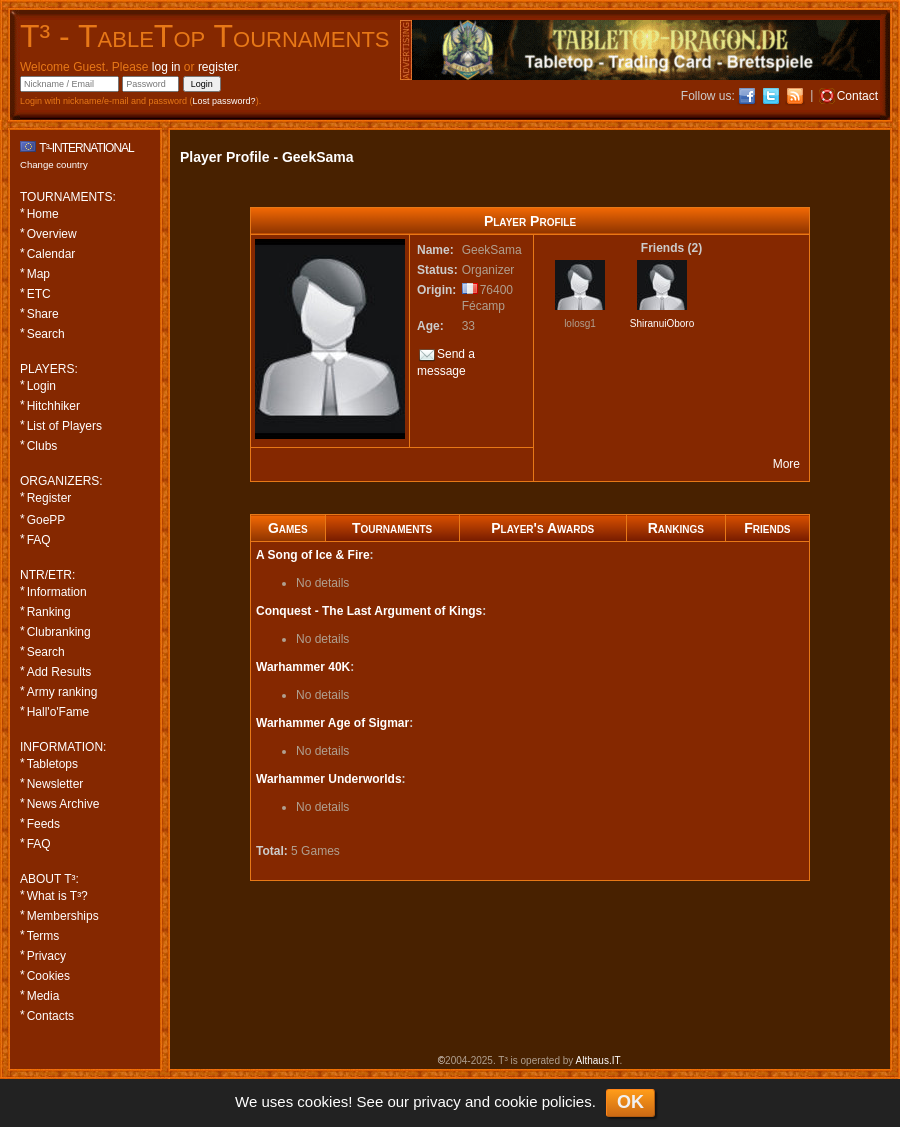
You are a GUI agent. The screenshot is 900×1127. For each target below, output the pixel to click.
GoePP (46, 520)
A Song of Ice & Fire (313, 555)
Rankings (676, 528)
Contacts (50, 1016)
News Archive (63, 804)
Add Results (59, 672)
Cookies (48, 976)
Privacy (46, 956)
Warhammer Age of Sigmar (332, 723)
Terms (43, 936)
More (786, 464)
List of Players (64, 426)
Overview (52, 234)
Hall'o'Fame (58, 712)
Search (46, 334)
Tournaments (392, 528)
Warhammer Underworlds (329, 779)
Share (43, 314)
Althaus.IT (598, 1060)
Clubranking (59, 632)
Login (41, 386)
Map (38, 274)
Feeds (43, 824)
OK (630, 1102)
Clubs (42, 446)
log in (166, 67)
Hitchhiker (53, 406)
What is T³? (57, 896)
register (217, 67)
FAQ (39, 540)
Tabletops (52, 764)
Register (49, 498)
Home (43, 214)
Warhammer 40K (303, 667)
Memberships (63, 916)
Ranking (49, 612)
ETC (39, 294)
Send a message (446, 362)
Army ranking (62, 692)
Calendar (51, 254)
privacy (437, 1101)
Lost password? (224, 101)
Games (288, 528)
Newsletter (55, 784)
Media (43, 996)
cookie (515, 1101)
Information (57, 592)
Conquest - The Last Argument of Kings (369, 611)
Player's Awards (542, 528)
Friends (767, 528)
